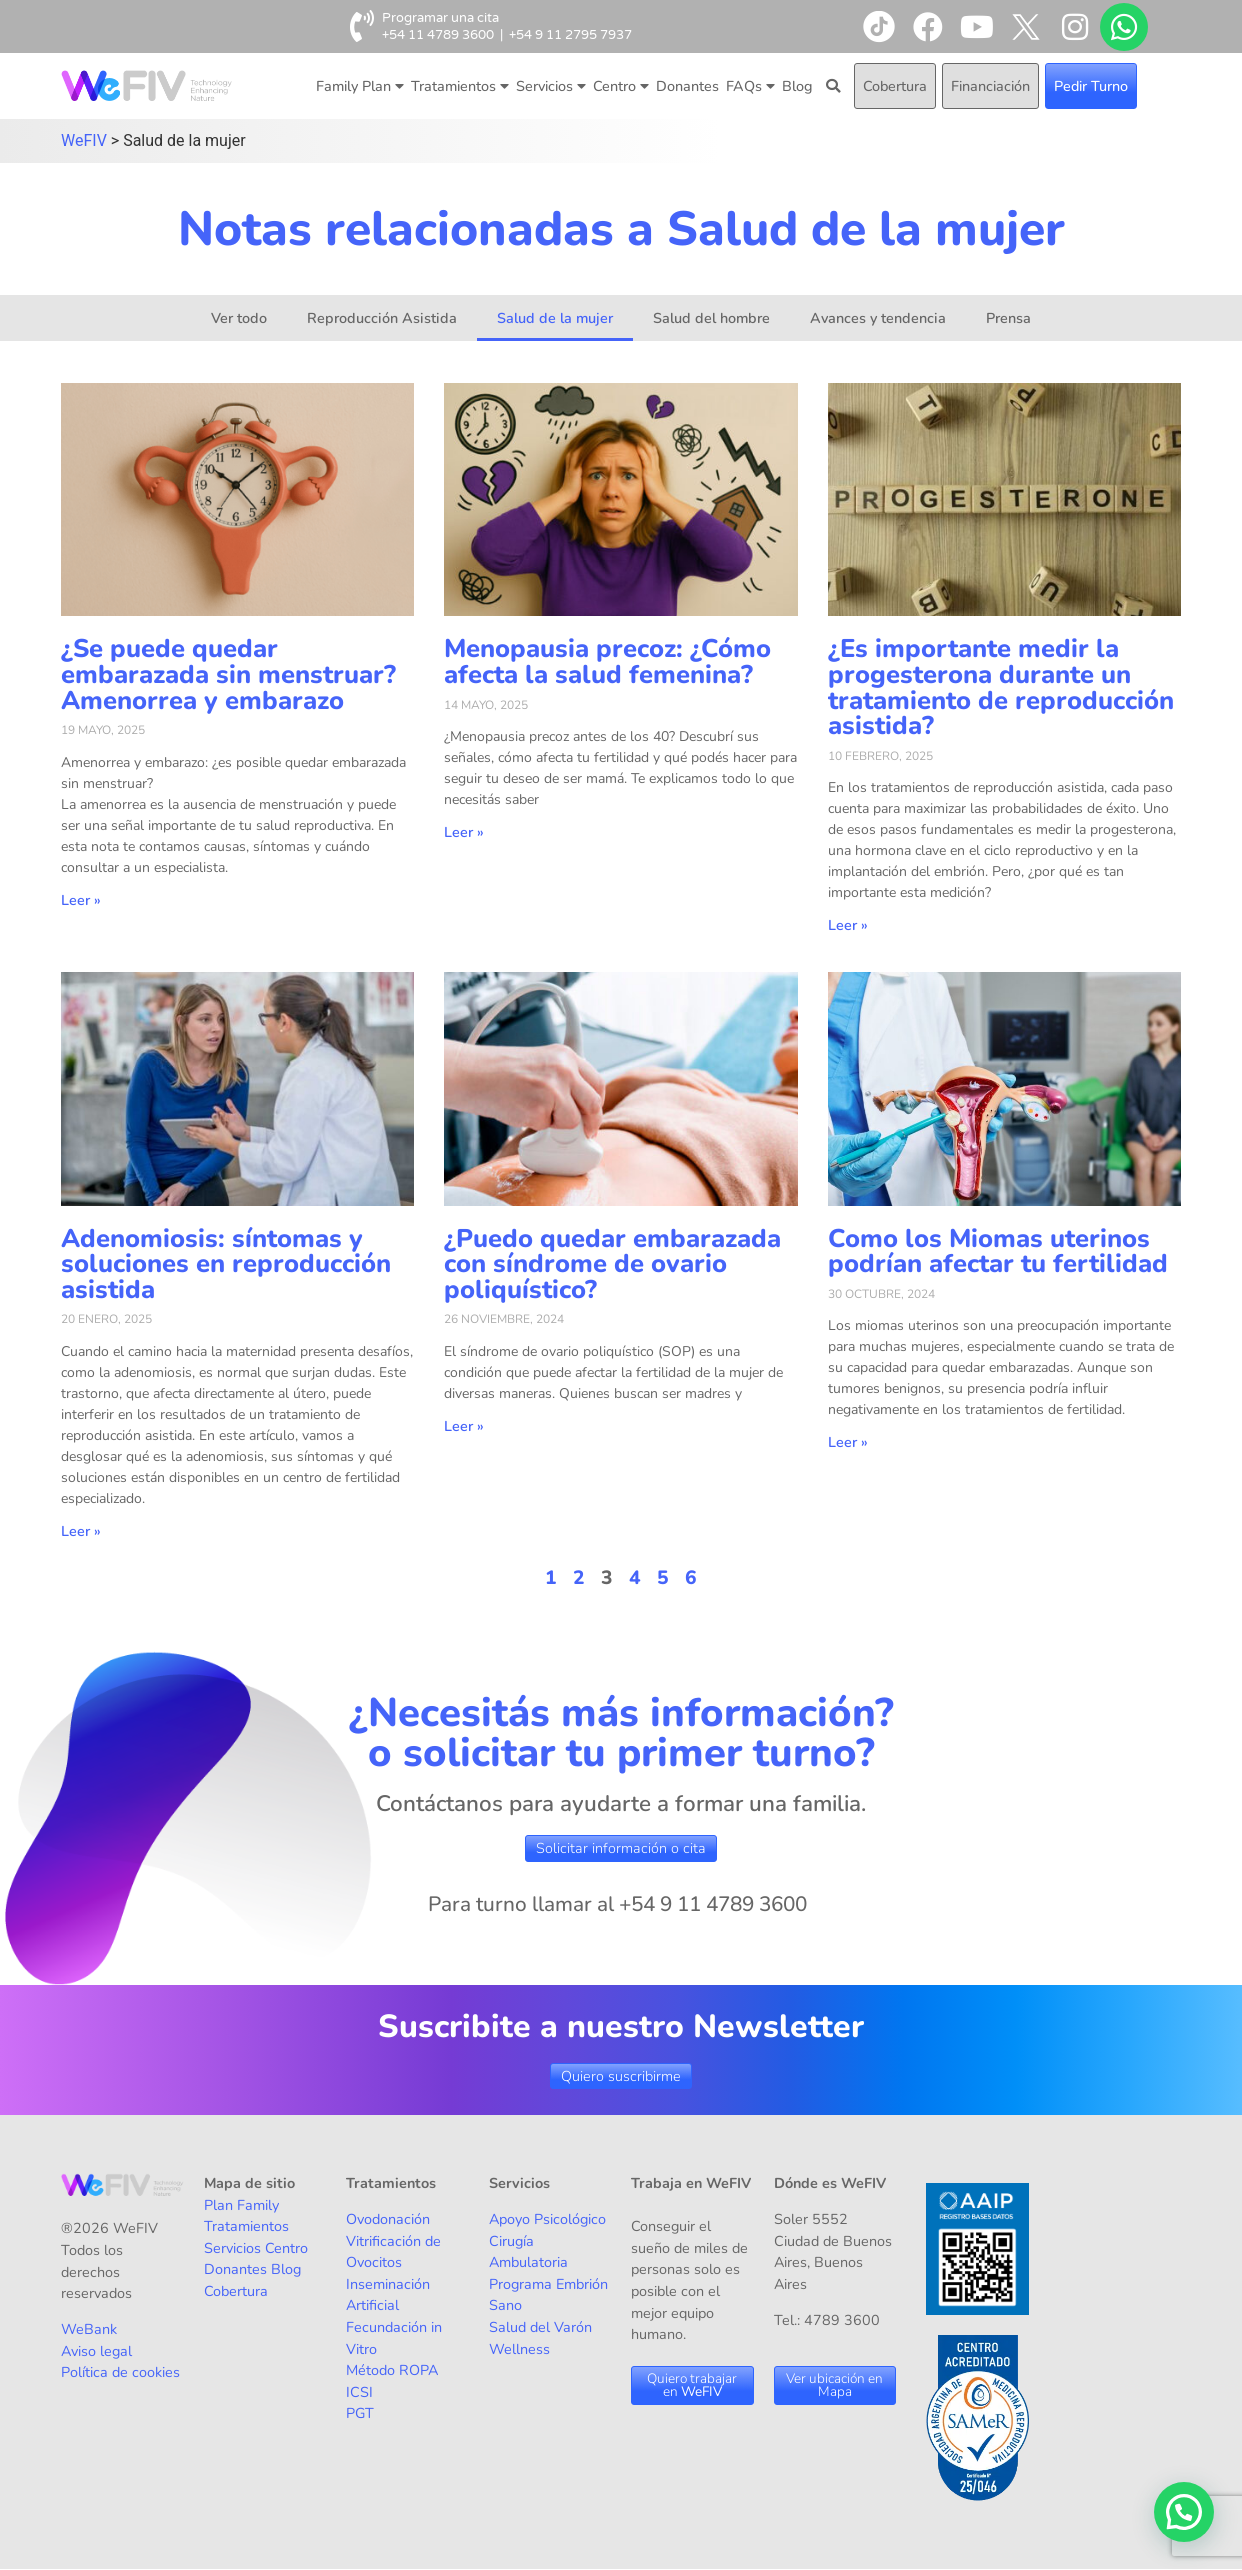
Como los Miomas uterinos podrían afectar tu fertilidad (998, 1251)
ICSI (359, 2392)
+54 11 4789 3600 (438, 35)
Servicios (551, 86)
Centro (621, 86)
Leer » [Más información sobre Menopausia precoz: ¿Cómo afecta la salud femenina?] (464, 832)
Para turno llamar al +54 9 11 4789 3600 (617, 1904)
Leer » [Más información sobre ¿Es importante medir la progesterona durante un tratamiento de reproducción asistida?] (848, 925)
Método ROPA (392, 2370)
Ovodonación (388, 2219)
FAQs (750, 86)
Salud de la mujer (555, 318)
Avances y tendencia (878, 318)
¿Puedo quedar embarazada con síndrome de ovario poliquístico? (612, 1264)
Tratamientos (460, 86)
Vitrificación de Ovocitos (393, 2252)
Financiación (990, 86)
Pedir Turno (1091, 86)
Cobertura (895, 86)
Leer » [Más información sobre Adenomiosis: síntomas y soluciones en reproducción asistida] (81, 1531)
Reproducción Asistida (382, 318)
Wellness (519, 2349)
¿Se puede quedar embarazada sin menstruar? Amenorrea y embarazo (228, 674)
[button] (1184, 2512)
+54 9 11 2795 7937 (570, 35)
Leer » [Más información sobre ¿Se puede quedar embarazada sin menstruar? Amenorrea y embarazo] (81, 900)
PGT (360, 2413)
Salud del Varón (540, 2327)
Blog (797, 86)
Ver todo (239, 318)
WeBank (89, 2329)
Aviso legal (96, 2351)
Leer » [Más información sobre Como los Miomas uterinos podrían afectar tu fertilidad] (848, 1442)
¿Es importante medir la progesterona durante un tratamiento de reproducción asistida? (1001, 687)
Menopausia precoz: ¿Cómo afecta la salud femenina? (607, 661)
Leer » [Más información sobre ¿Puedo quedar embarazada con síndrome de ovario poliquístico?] (464, 1426)
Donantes (687, 86)
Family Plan (360, 86)
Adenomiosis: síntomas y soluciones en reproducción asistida (226, 1264)
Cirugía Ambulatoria (528, 2252)
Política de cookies (120, 2372)
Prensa (1008, 318)
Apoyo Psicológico (547, 2219)
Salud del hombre (711, 318)
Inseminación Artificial (388, 2295)
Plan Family (241, 2205)
